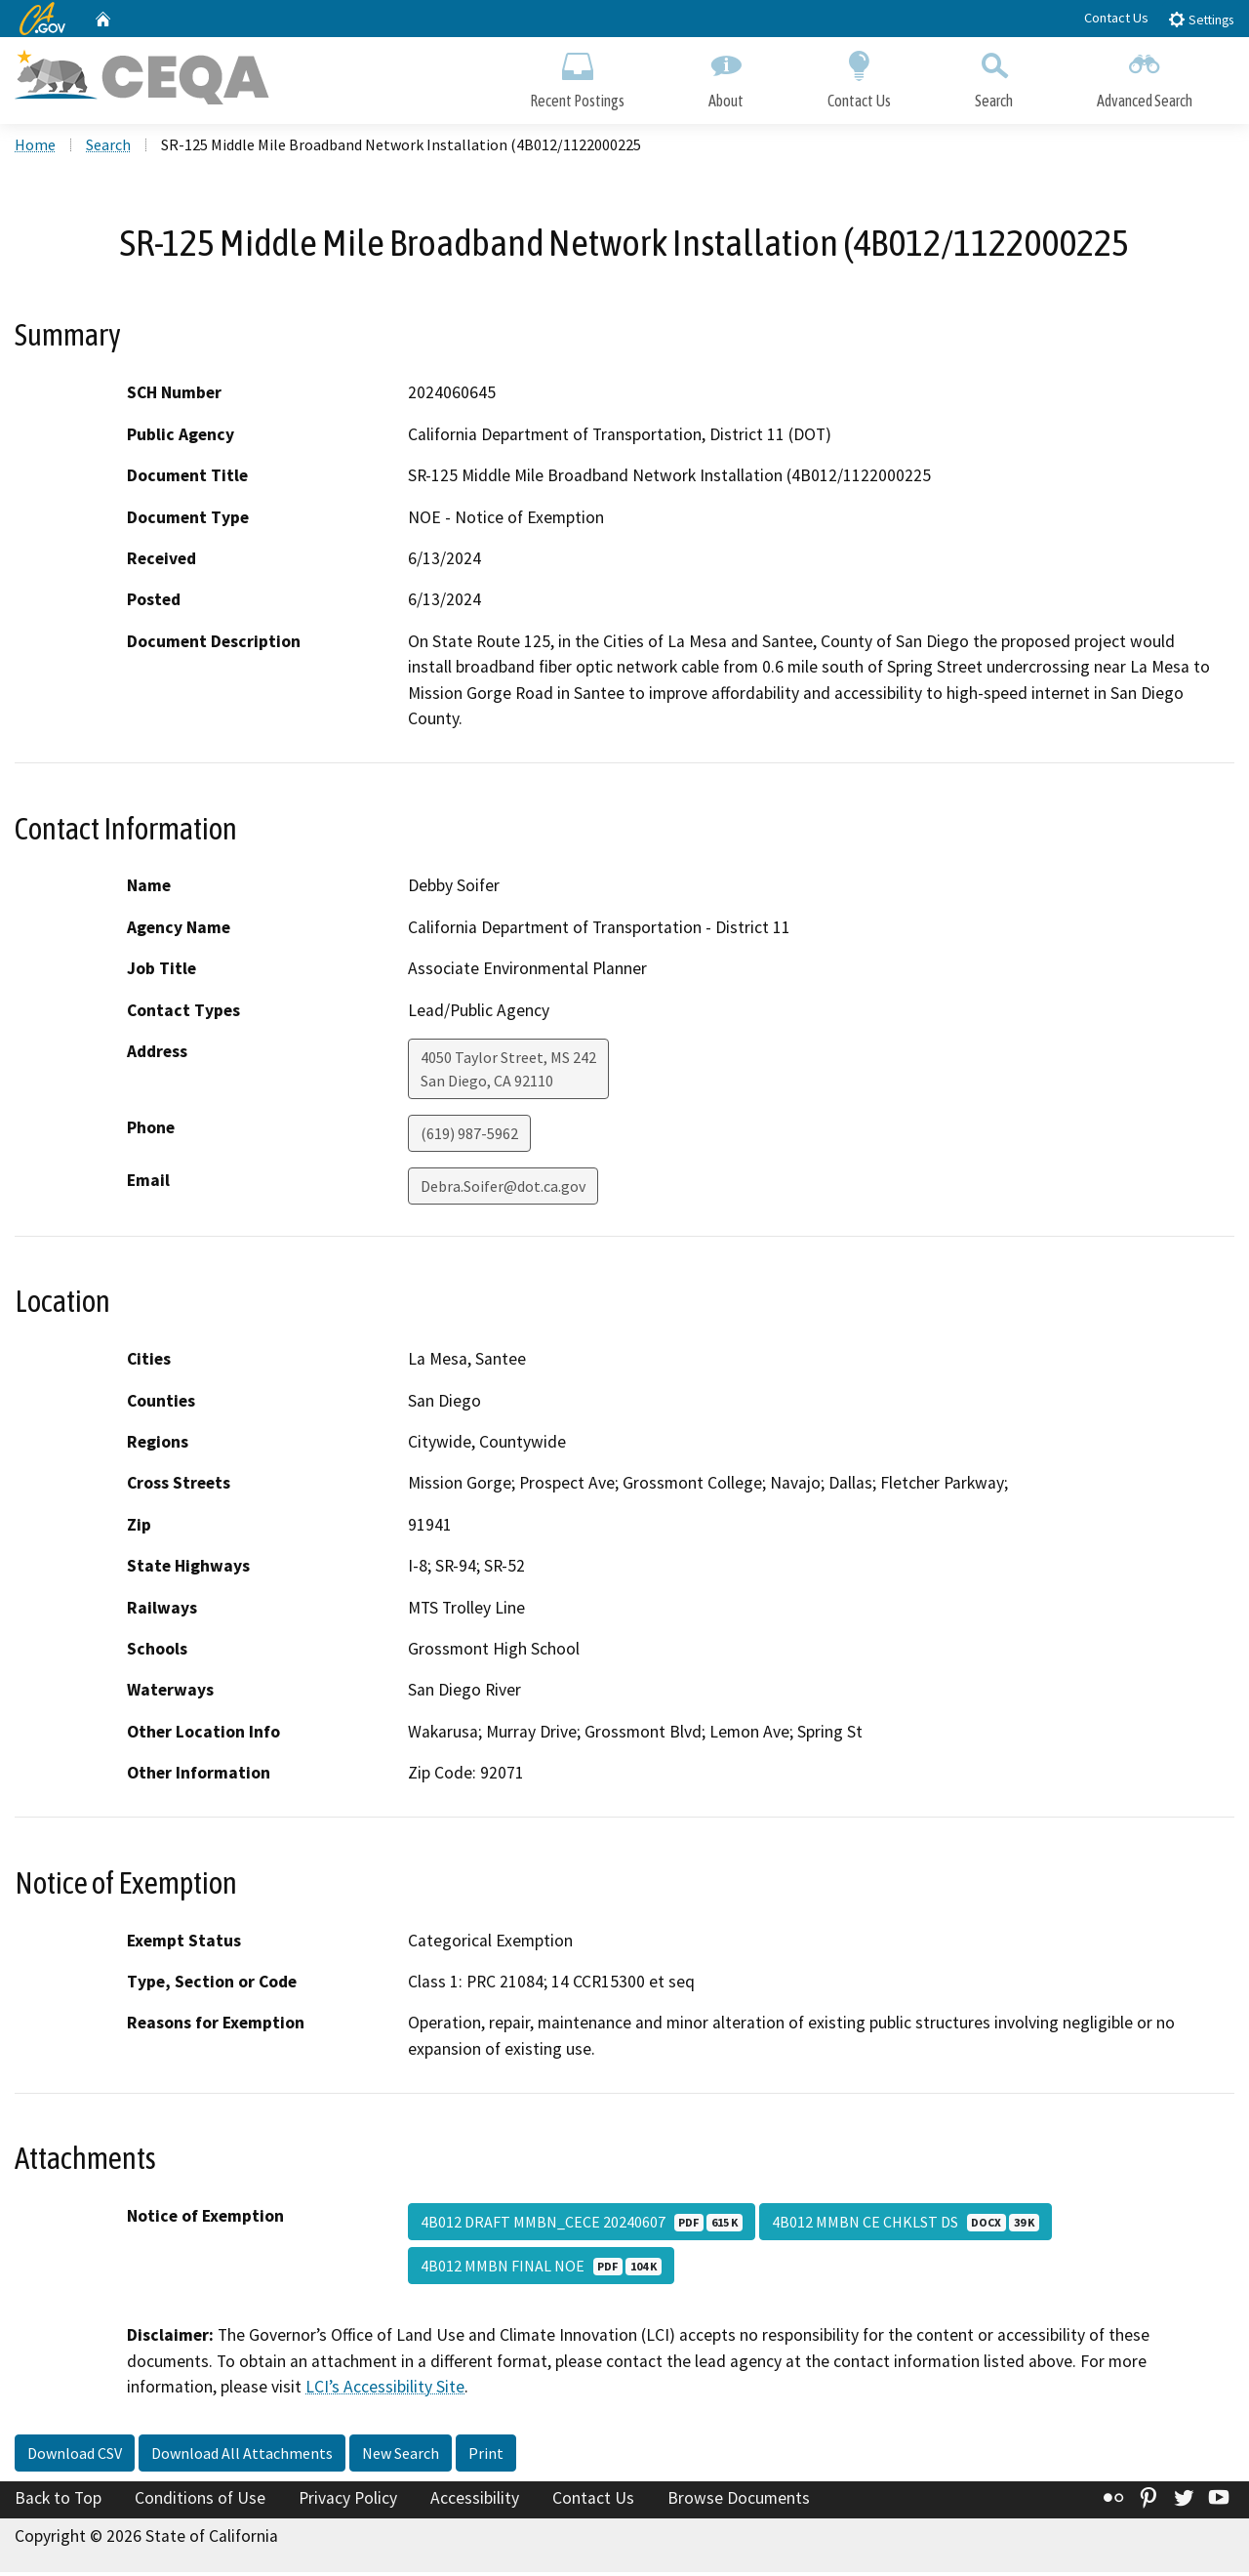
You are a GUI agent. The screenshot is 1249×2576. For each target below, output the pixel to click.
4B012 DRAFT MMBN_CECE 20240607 (582, 2225)
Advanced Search (1144, 75)
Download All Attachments (242, 2456)
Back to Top (58, 2501)
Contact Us (1116, 17)
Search (994, 75)
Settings (1200, 19)
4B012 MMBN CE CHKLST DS (905, 2225)
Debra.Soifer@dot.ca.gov (503, 1189)
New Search (400, 2456)
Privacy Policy (348, 2501)
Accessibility (474, 2501)
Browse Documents (738, 2501)
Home (35, 147)
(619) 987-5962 (469, 1136)
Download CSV (74, 2456)
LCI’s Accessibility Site (384, 2389)
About (726, 75)
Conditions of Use (200, 2501)
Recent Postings (577, 75)
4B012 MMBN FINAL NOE (541, 2269)
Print (486, 2456)
